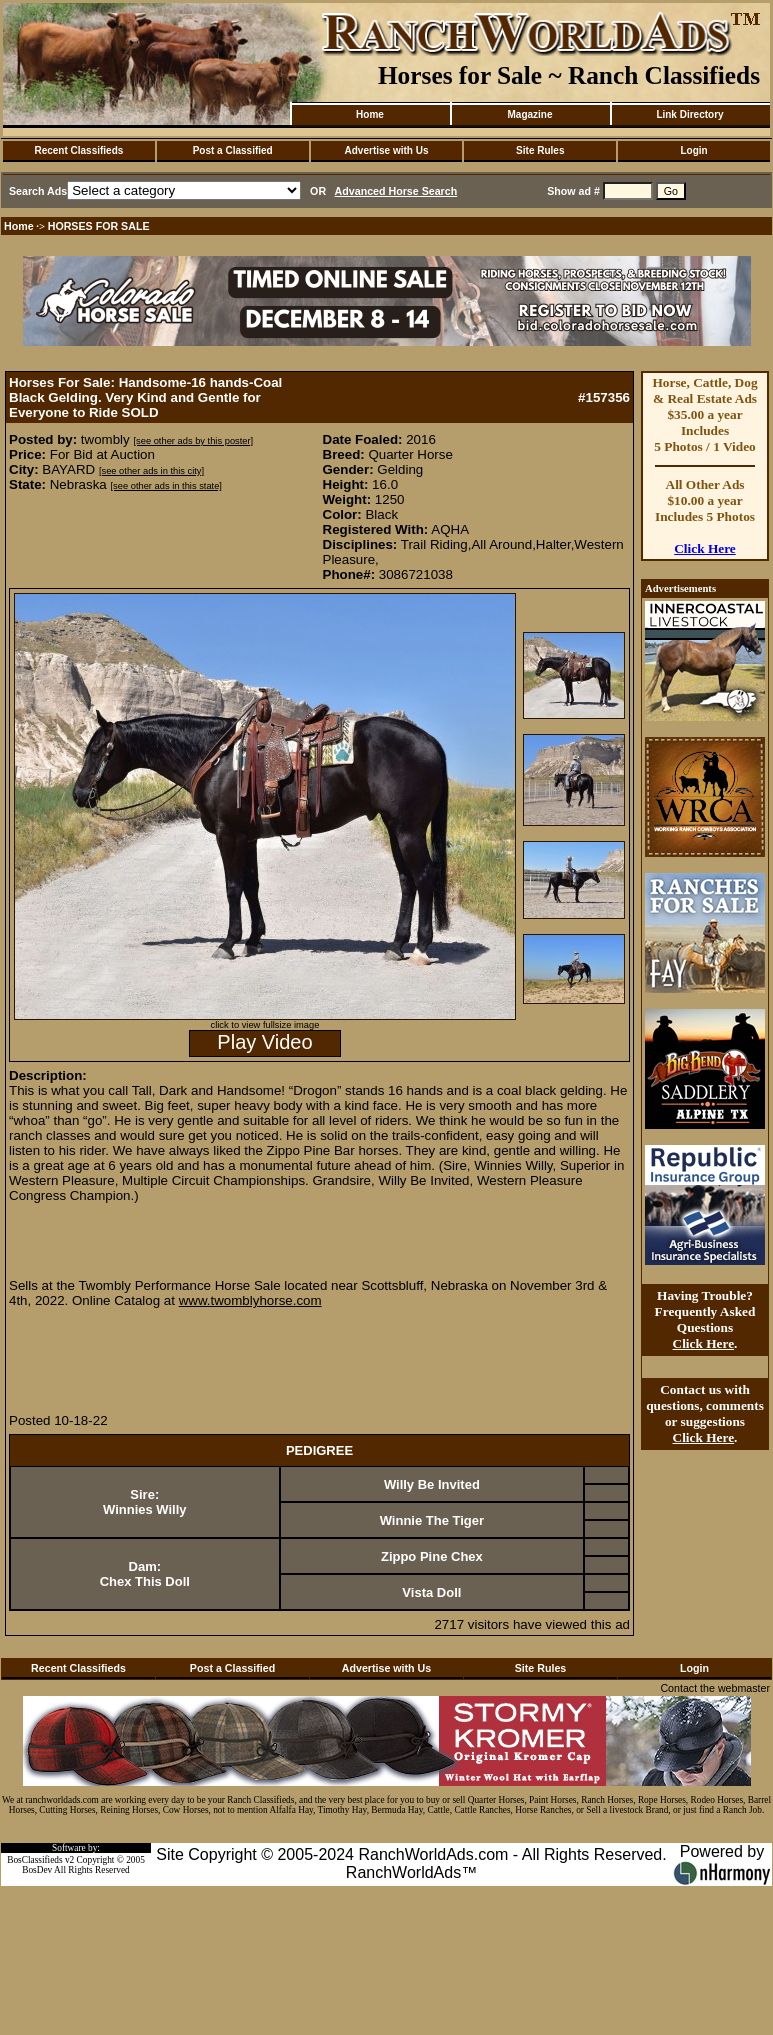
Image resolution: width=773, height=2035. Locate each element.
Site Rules (540, 150)
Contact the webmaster (715, 1688)
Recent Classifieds (78, 150)
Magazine (529, 114)
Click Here (705, 548)
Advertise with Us (387, 150)
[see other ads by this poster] (193, 441)
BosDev (37, 1870)
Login (693, 150)
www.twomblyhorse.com (250, 1300)
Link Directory (689, 114)
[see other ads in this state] (165, 486)
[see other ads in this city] (151, 471)
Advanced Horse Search (396, 191)
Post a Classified (233, 150)
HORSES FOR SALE (99, 226)
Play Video (264, 1042)
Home (370, 114)
